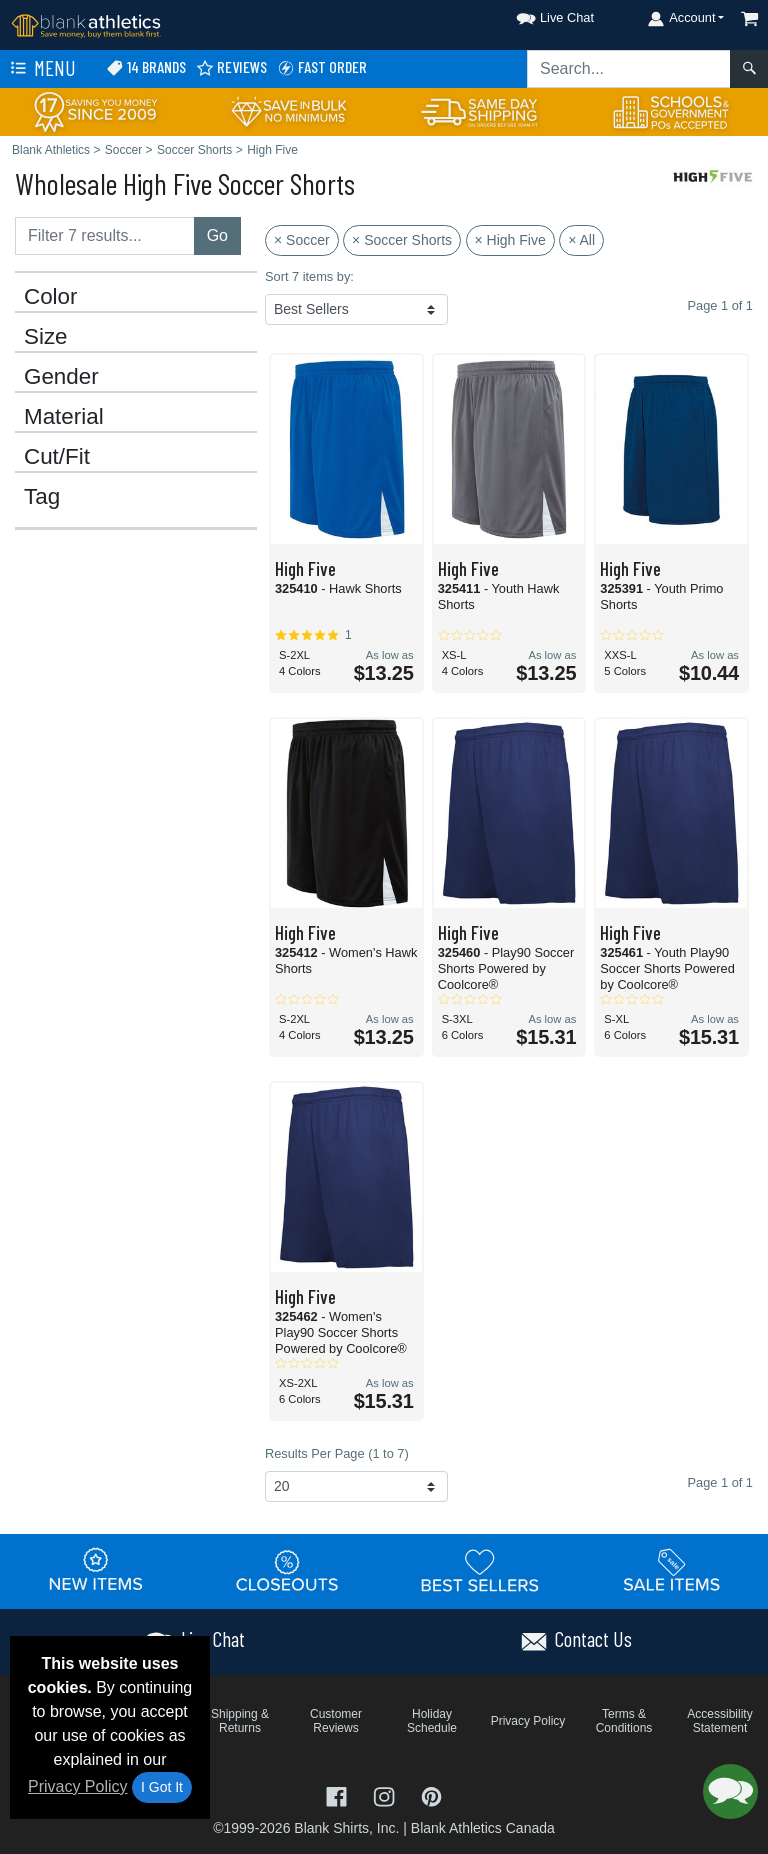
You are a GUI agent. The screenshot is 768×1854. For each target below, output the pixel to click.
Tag (42, 497)
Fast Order (322, 67)
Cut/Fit (57, 457)
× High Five (510, 240)
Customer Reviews (336, 1721)
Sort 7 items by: (309, 276)
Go (217, 235)
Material (64, 417)
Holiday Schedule (432, 1721)
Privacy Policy (78, 1786)
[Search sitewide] (629, 69)
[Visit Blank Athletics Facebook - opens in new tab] (339, 1795)
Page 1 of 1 (720, 1482)
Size (46, 337)
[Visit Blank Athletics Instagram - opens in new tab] (386, 1795)
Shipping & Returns (240, 1721)
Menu (41, 69)
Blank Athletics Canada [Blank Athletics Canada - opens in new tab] (483, 1828)
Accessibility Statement (719, 1721)
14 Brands (146, 67)
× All (581, 240)
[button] (537, 14)
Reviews (231, 67)
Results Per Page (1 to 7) (337, 1453)
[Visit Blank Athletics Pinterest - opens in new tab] (431, 1795)
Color (51, 297)
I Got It (162, 1787)
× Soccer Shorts (402, 240)
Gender (61, 377)
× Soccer (302, 240)
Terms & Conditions (624, 1721)
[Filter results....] (105, 236)
